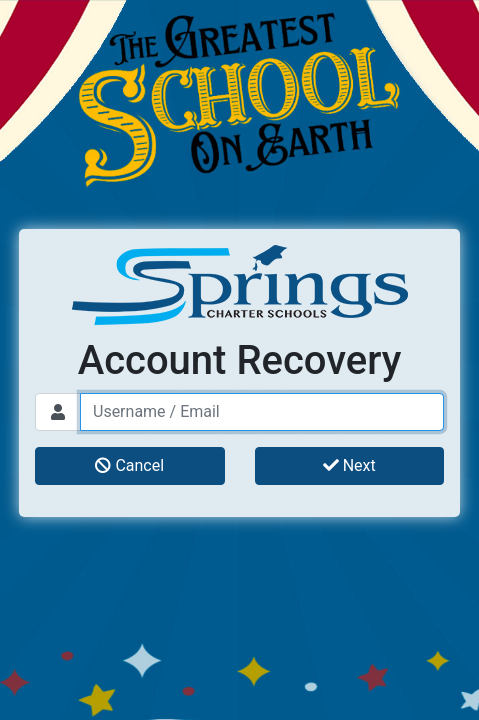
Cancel (129, 465)
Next (349, 465)
